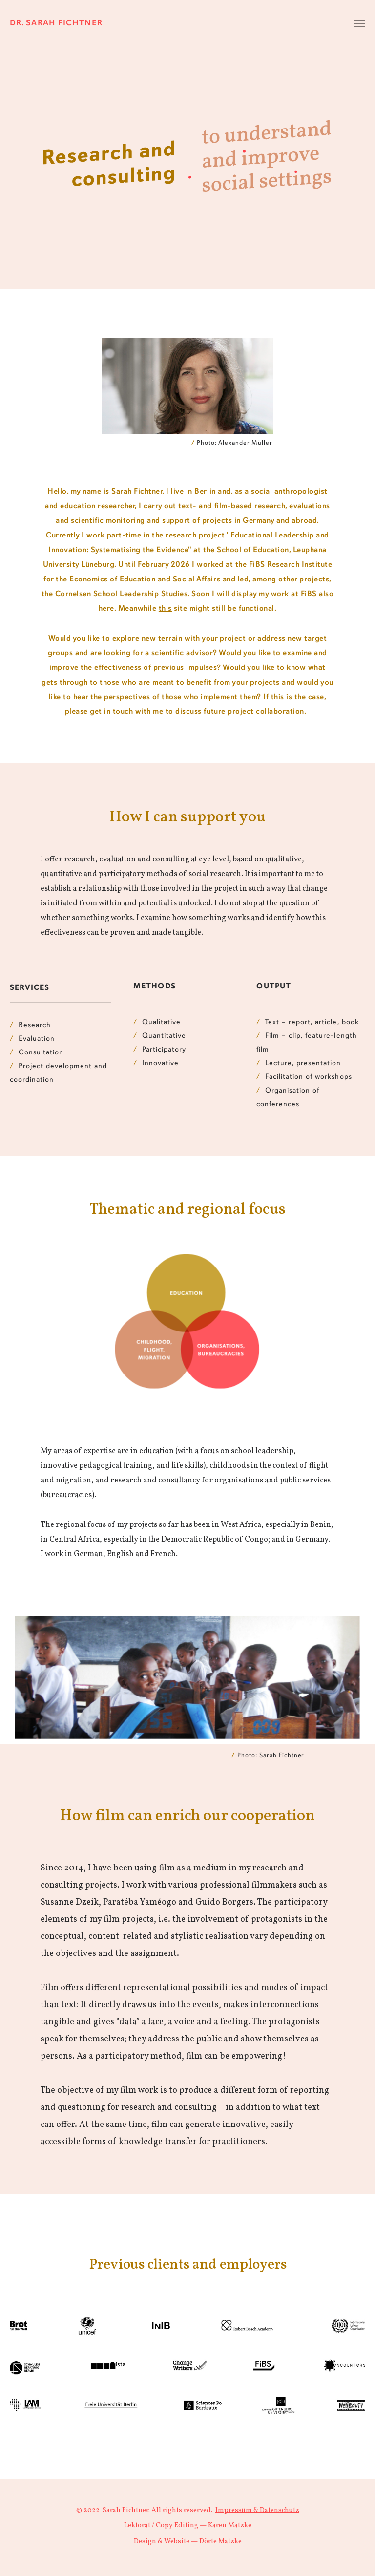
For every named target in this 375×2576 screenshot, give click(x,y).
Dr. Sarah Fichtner (56, 23)
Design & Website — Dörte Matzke (188, 2541)
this (165, 609)
